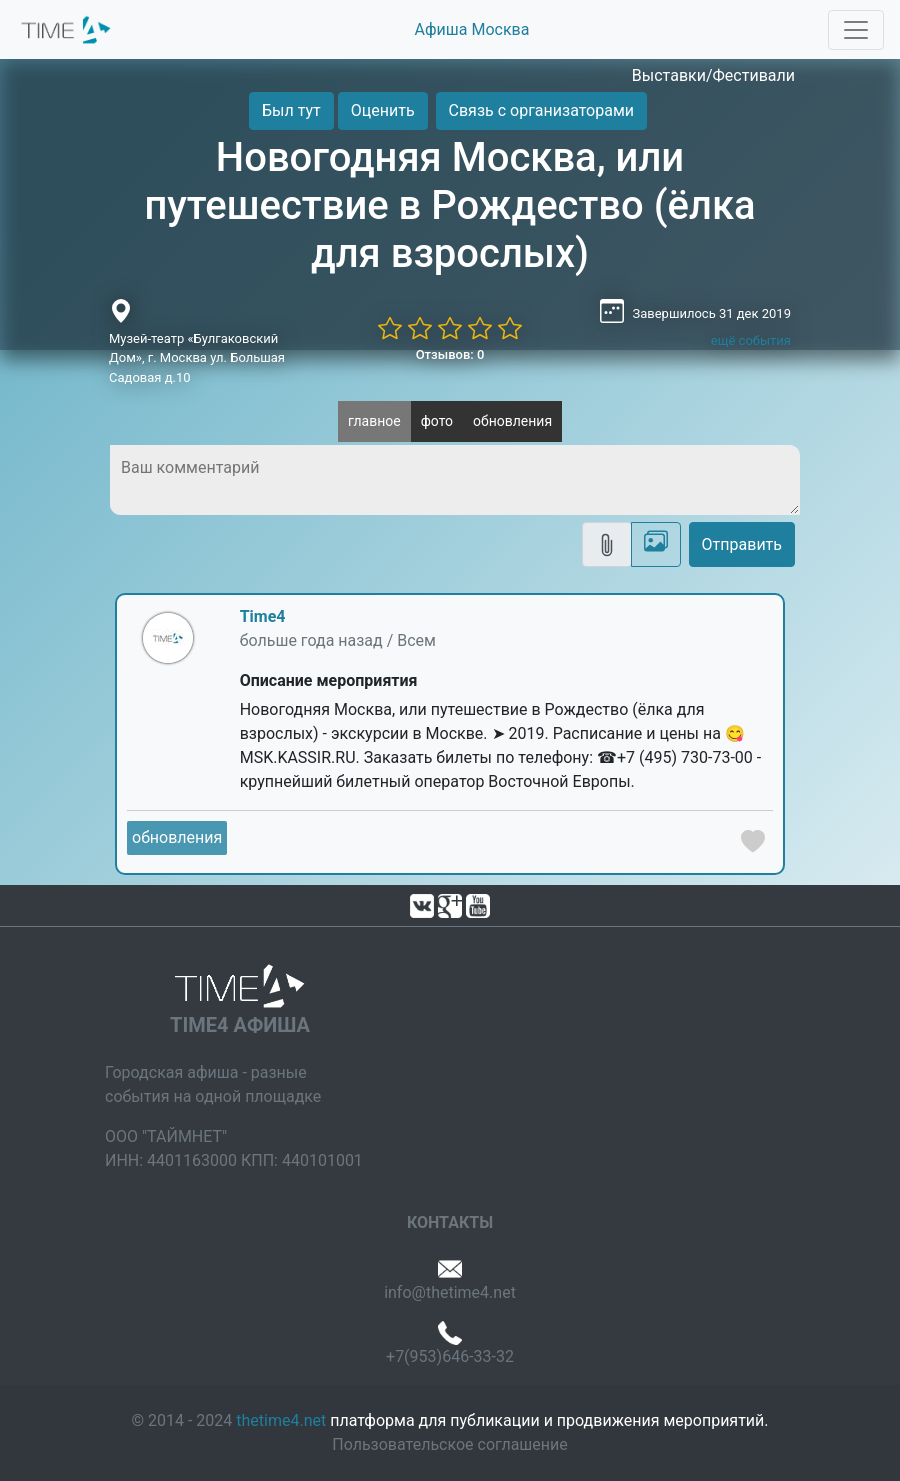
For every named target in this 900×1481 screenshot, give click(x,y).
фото (437, 421)
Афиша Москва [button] (472, 29)
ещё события (751, 340)
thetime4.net (281, 1420)
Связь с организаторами (541, 110)
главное (374, 421)
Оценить (383, 110)
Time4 (263, 616)
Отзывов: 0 (450, 354)
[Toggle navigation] (856, 30)
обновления (512, 421)
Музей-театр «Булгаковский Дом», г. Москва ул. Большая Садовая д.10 (197, 358)
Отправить (742, 544)
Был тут (291, 110)
